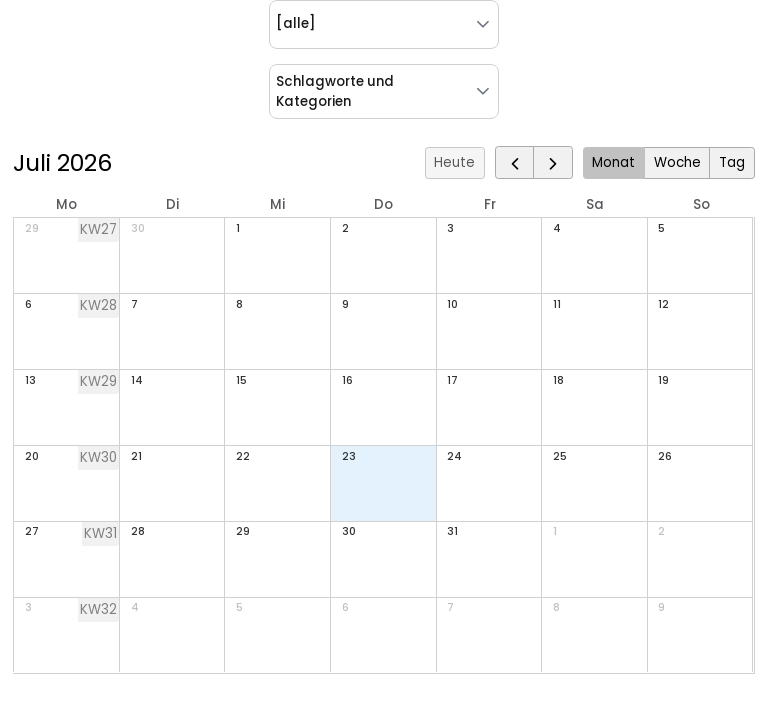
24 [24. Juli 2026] (454, 456)
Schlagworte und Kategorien (335, 91)
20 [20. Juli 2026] (32, 456)
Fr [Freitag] (490, 204)
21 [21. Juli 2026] (136, 456)
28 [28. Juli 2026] (138, 531)
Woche (677, 162)
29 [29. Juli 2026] (243, 531)
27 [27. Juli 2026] (32, 531)
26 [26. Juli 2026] (665, 456)
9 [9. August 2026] (661, 607)
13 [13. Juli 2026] (30, 380)
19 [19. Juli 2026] (663, 380)
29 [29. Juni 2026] (32, 228)
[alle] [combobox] (296, 23)
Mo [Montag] (66, 204)
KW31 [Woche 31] (100, 533)
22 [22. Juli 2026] (243, 456)
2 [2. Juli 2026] (345, 228)
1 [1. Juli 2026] (238, 228)
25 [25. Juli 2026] (560, 456)
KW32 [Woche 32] (98, 609)
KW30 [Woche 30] (98, 457)
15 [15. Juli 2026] (241, 380)
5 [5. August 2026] (239, 607)
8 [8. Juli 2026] (239, 304)
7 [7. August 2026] (450, 607)
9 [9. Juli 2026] (345, 304)
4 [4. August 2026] (135, 607)
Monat (613, 162)
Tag (732, 162)
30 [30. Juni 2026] (138, 228)
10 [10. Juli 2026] (452, 304)
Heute (454, 162)
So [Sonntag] (701, 204)
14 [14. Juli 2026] (137, 380)
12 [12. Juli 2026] (663, 304)
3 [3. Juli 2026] (450, 228)
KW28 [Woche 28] (98, 305)
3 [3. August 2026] (28, 607)
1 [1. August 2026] (555, 531)
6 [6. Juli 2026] (28, 304)
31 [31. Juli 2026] (452, 531)
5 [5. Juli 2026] (661, 228)
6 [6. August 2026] (345, 607)
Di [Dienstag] (172, 204)
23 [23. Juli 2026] (349, 456)
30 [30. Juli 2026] (349, 531)
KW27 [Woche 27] (98, 229)
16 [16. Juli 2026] (347, 380)
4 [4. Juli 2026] (557, 228)
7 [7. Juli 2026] (134, 304)
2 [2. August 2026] (661, 531)
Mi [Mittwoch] (277, 204)
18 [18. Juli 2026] (558, 380)
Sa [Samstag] (595, 204)
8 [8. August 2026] (556, 607)
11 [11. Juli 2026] (557, 304)
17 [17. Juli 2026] (452, 380)
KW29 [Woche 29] (98, 381)
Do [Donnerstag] (383, 204)
